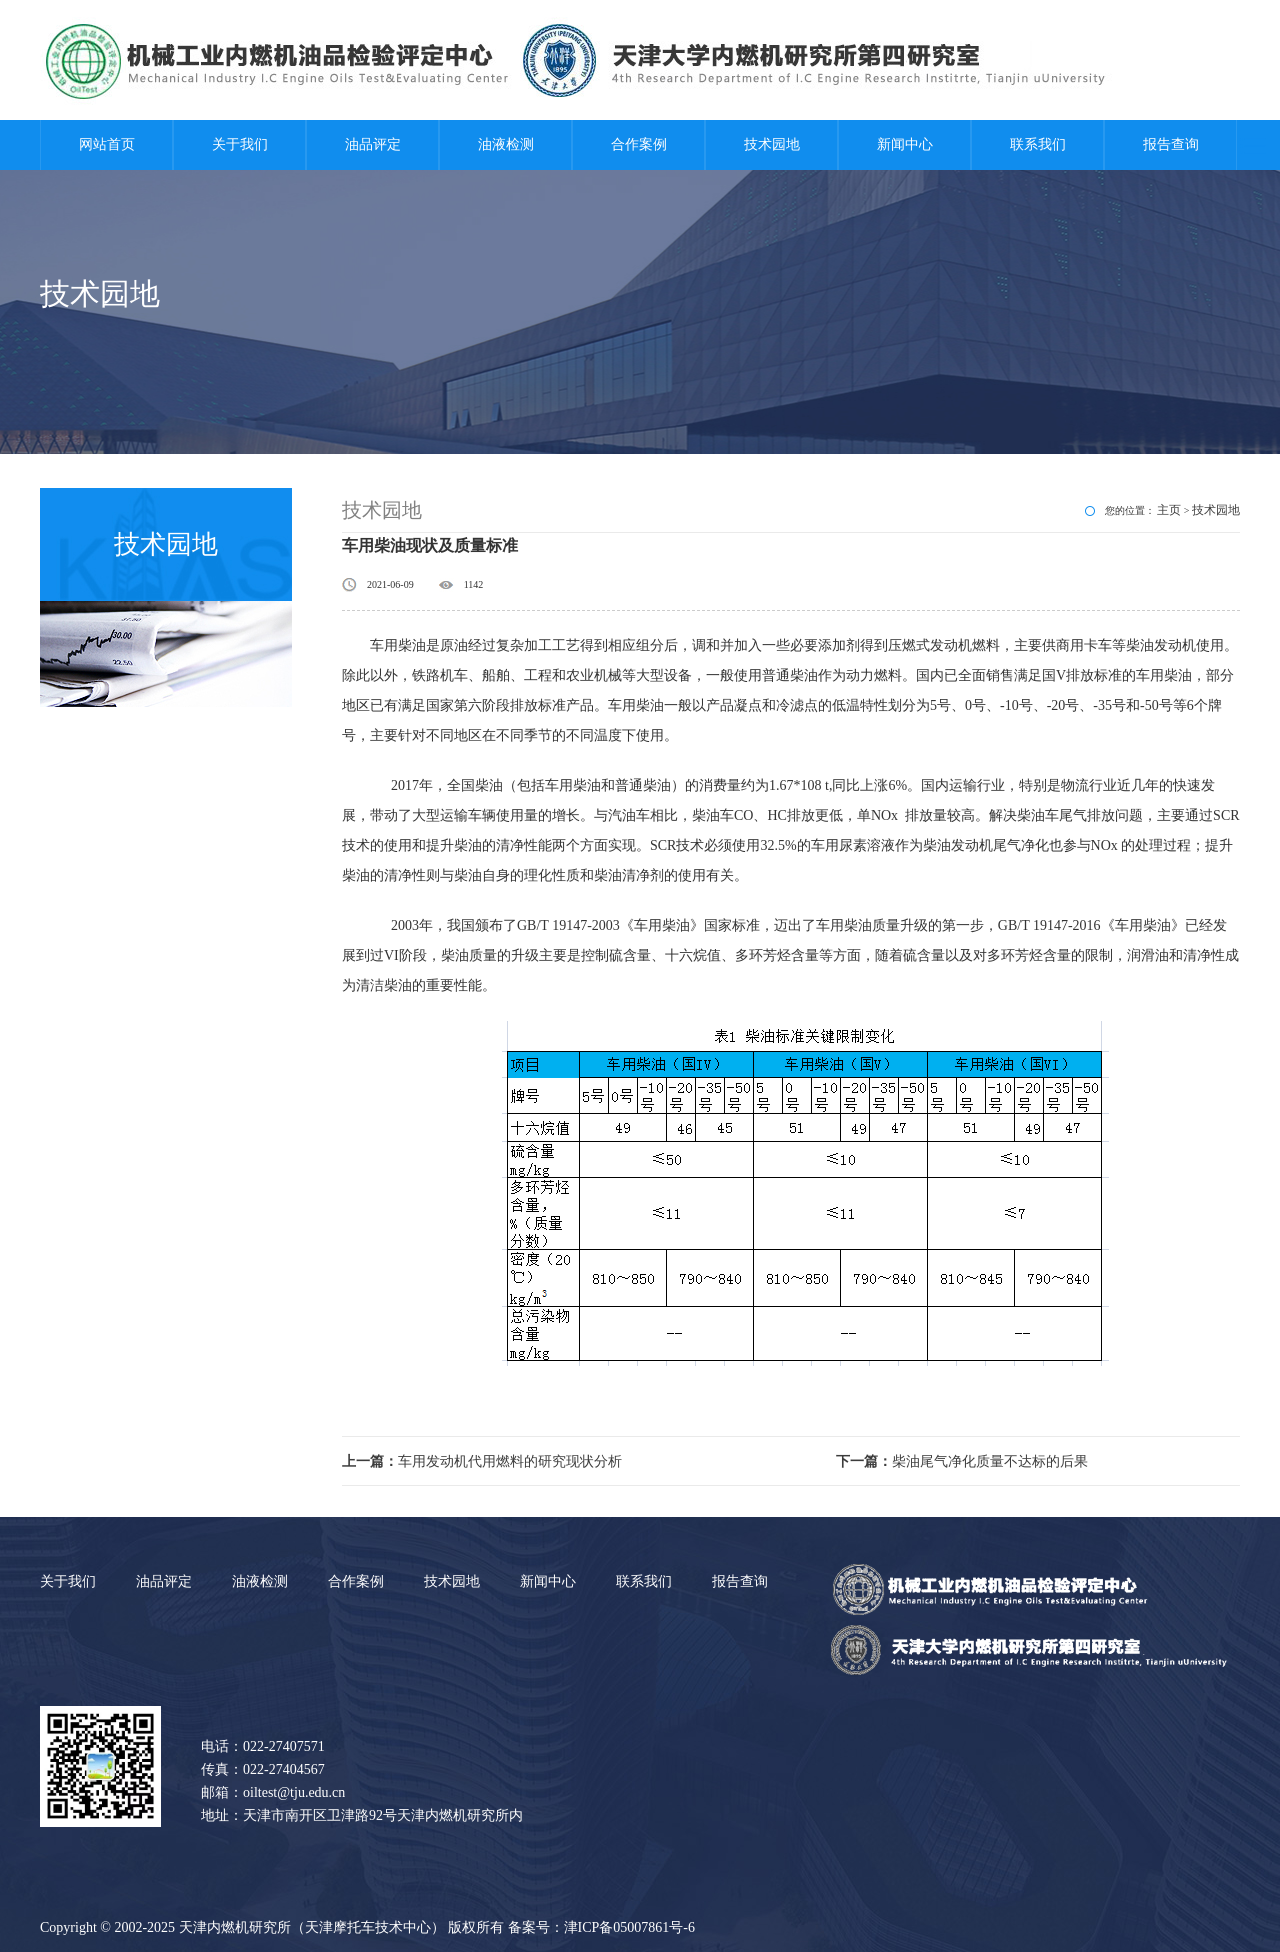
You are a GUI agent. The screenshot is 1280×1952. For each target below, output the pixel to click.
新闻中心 (905, 144)
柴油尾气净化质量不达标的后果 (962, 1461)
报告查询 (1171, 144)
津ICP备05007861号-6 (629, 1927)
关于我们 (240, 144)
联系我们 (1038, 144)
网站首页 (107, 144)
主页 (1169, 510)
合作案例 (639, 144)
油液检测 (506, 144)
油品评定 (373, 144)
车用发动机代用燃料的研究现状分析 (482, 1461)
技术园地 (772, 144)
